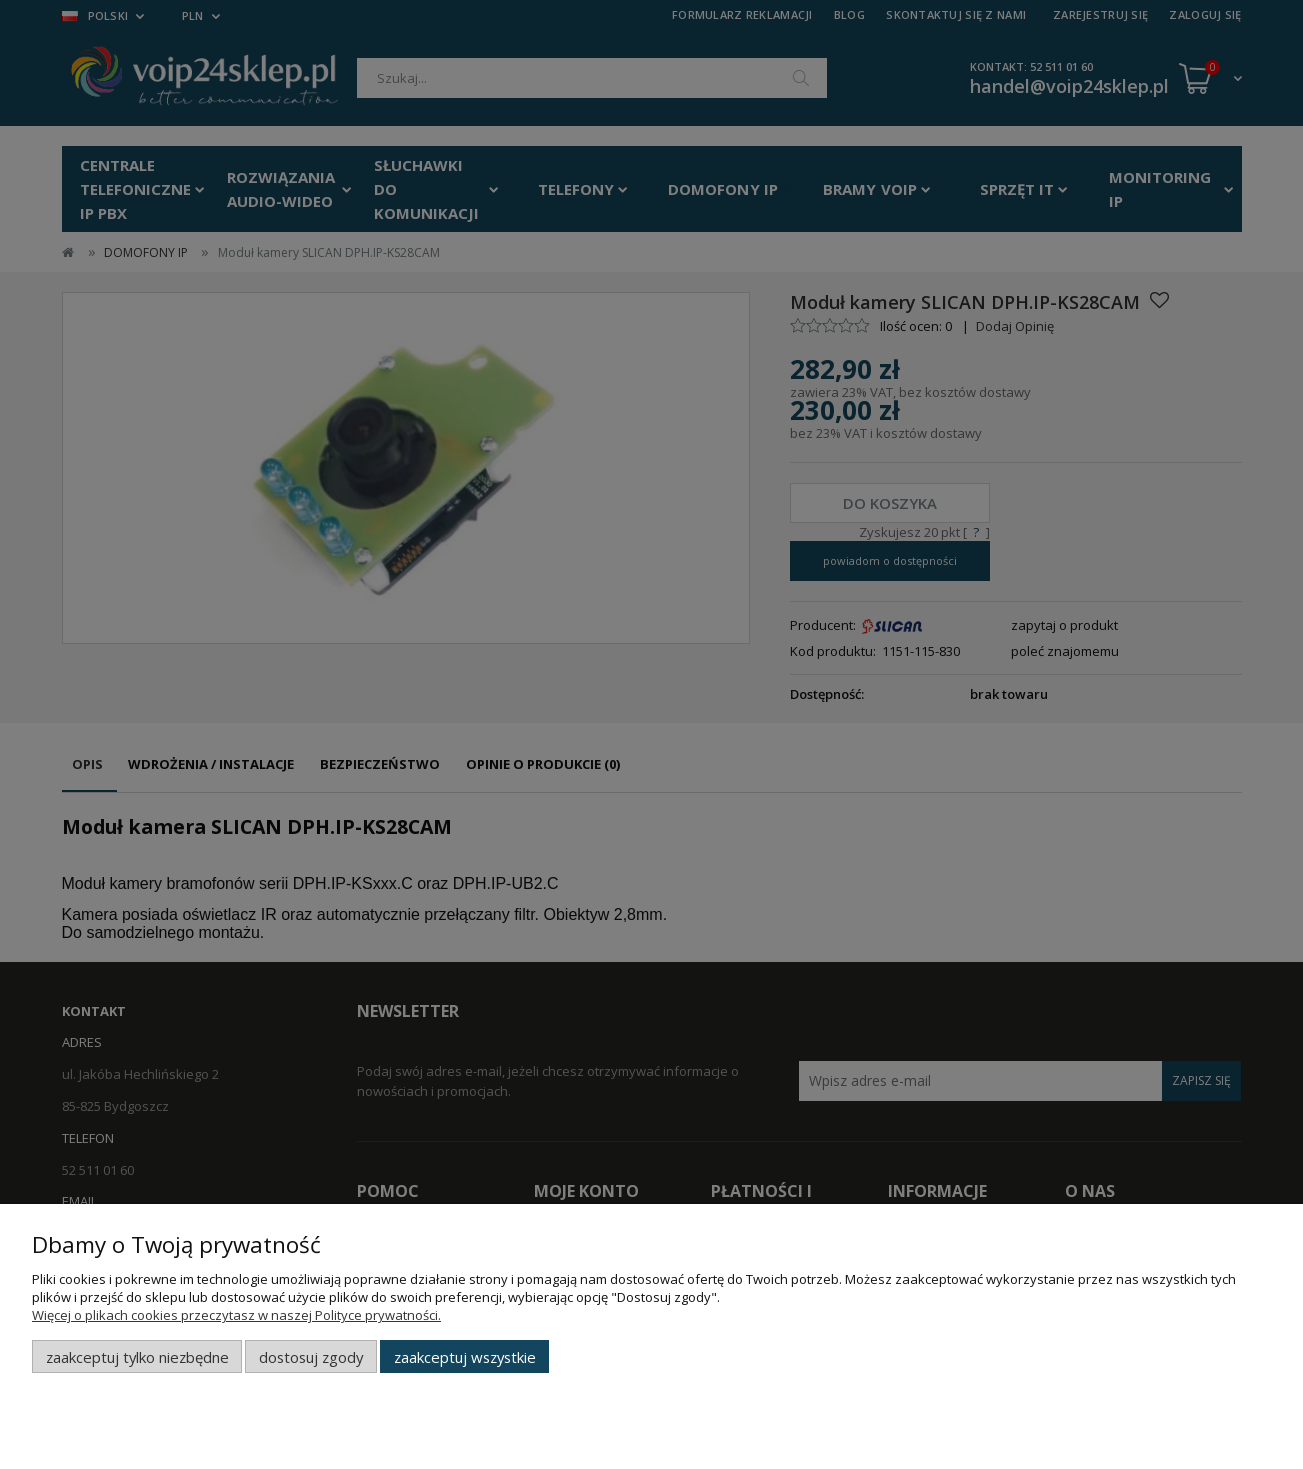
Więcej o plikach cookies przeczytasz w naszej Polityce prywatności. (236, 1315)
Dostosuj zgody (311, 1357)
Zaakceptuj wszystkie (465, 1357)
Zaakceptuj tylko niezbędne (137, 1357)
